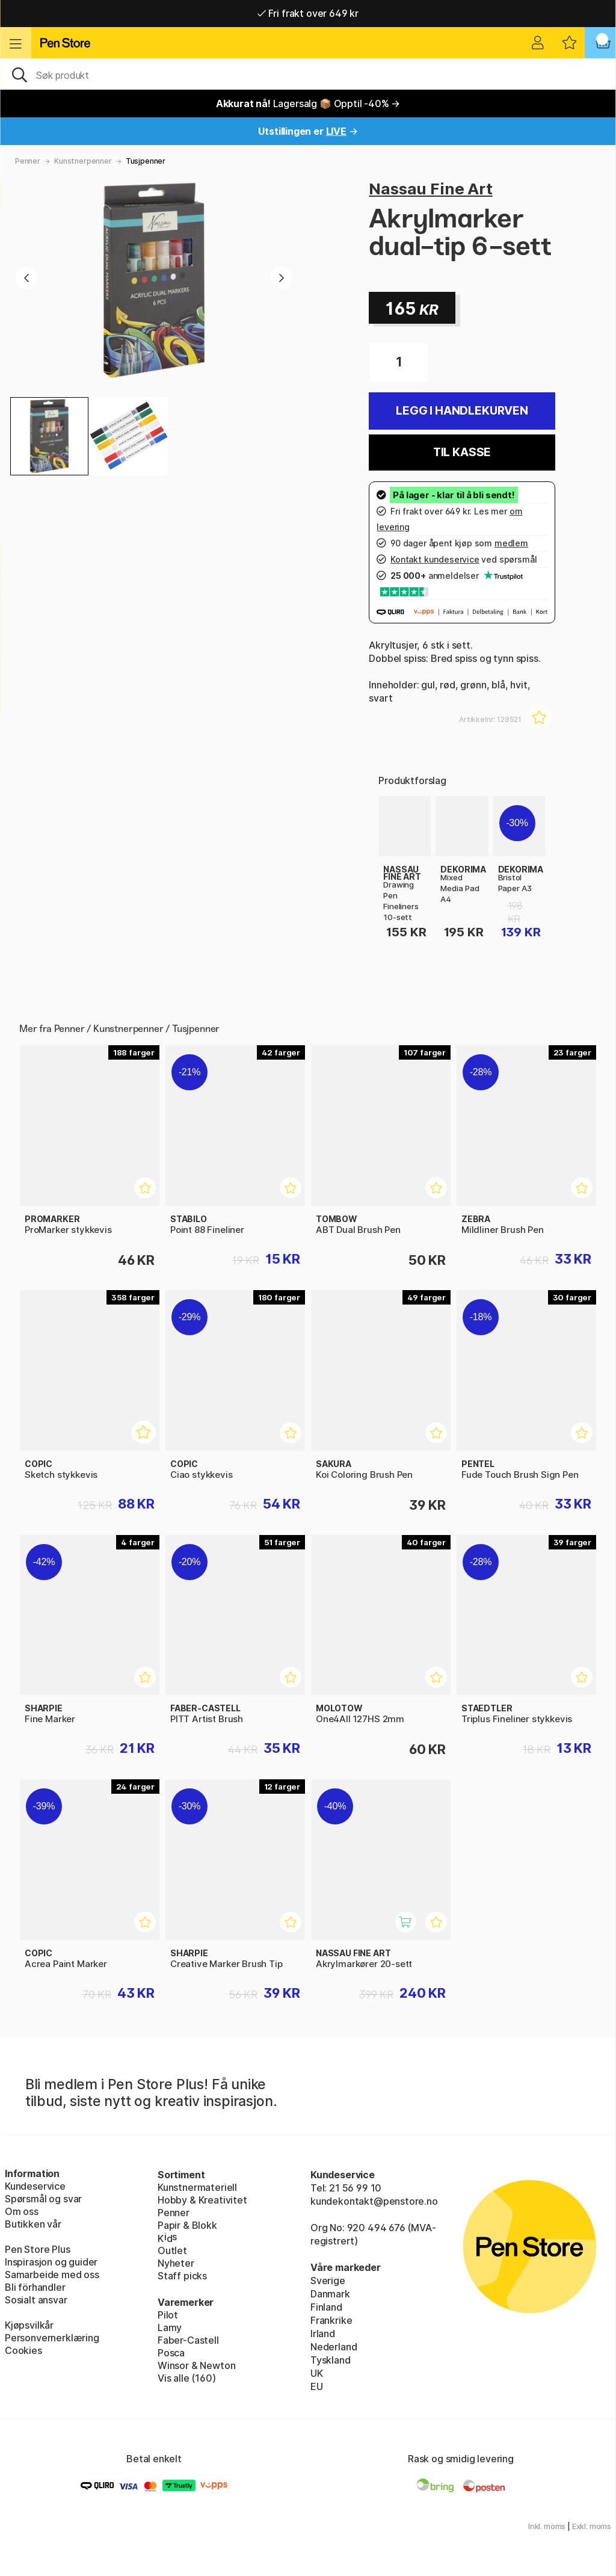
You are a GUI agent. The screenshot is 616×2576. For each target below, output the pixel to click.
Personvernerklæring (52, 2338)
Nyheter (176, 2263)
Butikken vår (33, 2224)
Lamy (170, 2327)
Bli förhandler (35, 2287)
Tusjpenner (145, 160)
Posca (171, 2353)
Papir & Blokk (187, 2225)
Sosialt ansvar (36, 2300)
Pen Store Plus (37, 2249)
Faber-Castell (188, 2340)
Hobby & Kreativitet (202, 2200)
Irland (322, 2333)
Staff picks (182, 2276)
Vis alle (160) (187, 2378)
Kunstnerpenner (83, 160)
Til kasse (462, 452)
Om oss (21, 2211)
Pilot (168, 2315)
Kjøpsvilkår (29, 2325)
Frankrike (331, 2320)
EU (316, 2386)
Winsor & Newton (196, 2365)
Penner (27, 160)
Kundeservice (35, 2186)
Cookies (23, 2350)
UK (316, 2373)
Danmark (330, 2294)
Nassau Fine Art (430, 188)
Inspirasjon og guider (51, 2262)
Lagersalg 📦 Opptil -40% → (308, 103)
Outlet (172, 2250)
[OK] (308, 74)
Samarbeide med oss (52, 2275)
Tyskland (330, 2360)
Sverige (327, 2281)
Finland (326, 2307)
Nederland (333, 2347)
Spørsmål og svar (43, 2199)
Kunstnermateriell (197, 2187)
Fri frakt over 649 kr (308, 13)
